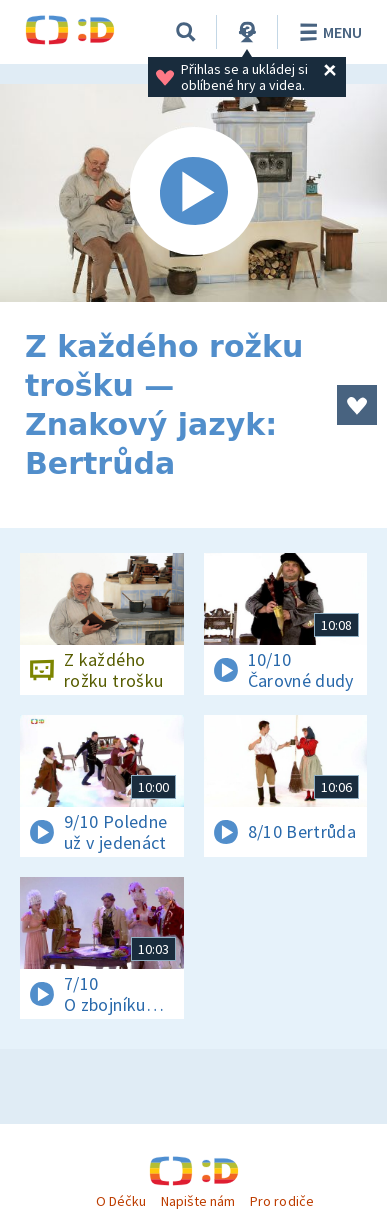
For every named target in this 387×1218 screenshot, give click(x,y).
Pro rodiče (281, 1201)
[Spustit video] (193, 193)
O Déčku (121, 1201)
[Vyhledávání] (186, 32)
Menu (327, 32)
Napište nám (198, 1201)
